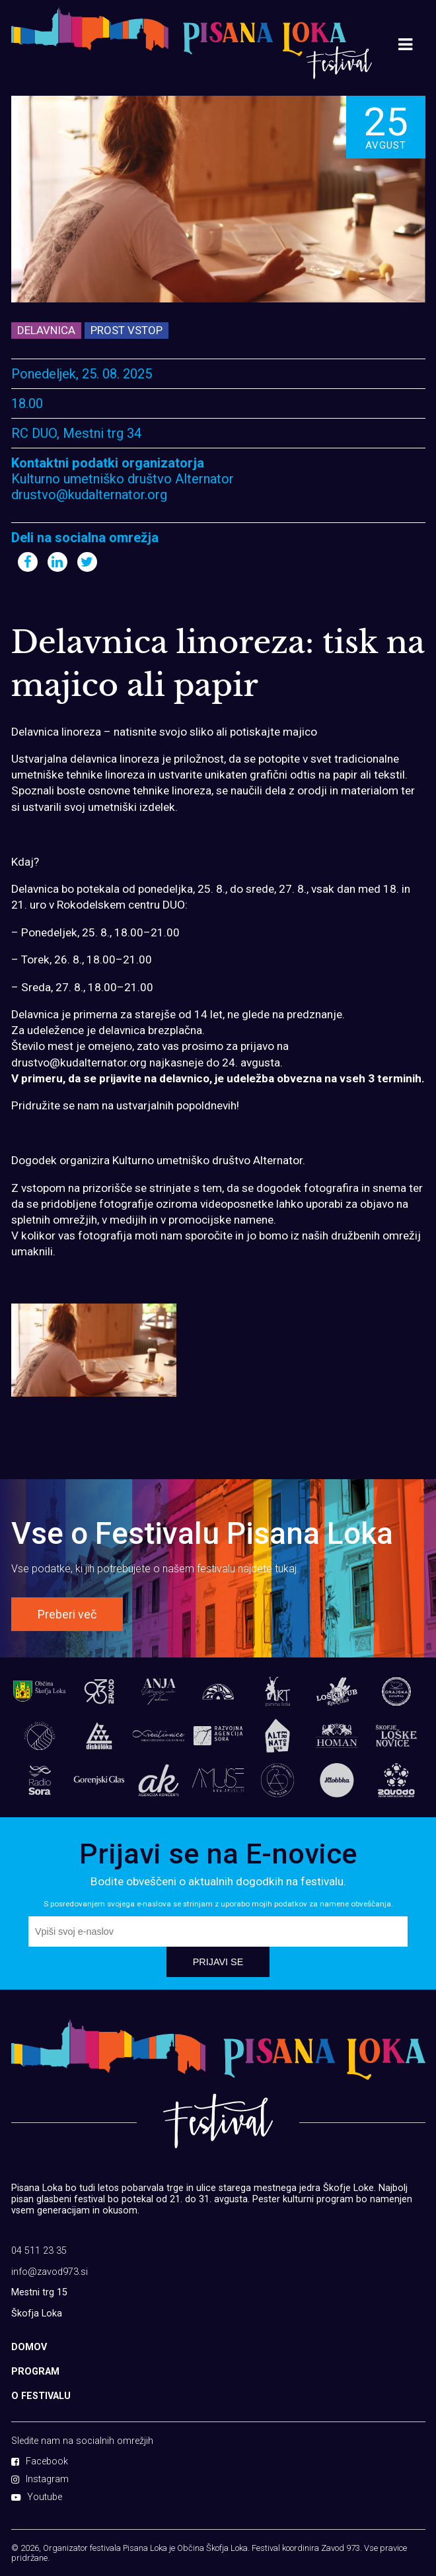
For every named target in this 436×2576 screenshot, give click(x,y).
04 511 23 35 (39, 2250)
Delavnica (46, 330)
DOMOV (29, 2347)
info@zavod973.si (49, 2272)
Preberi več (67, 1614)
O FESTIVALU (41, 2396)
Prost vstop (127, 330)
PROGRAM (35, 2371)
